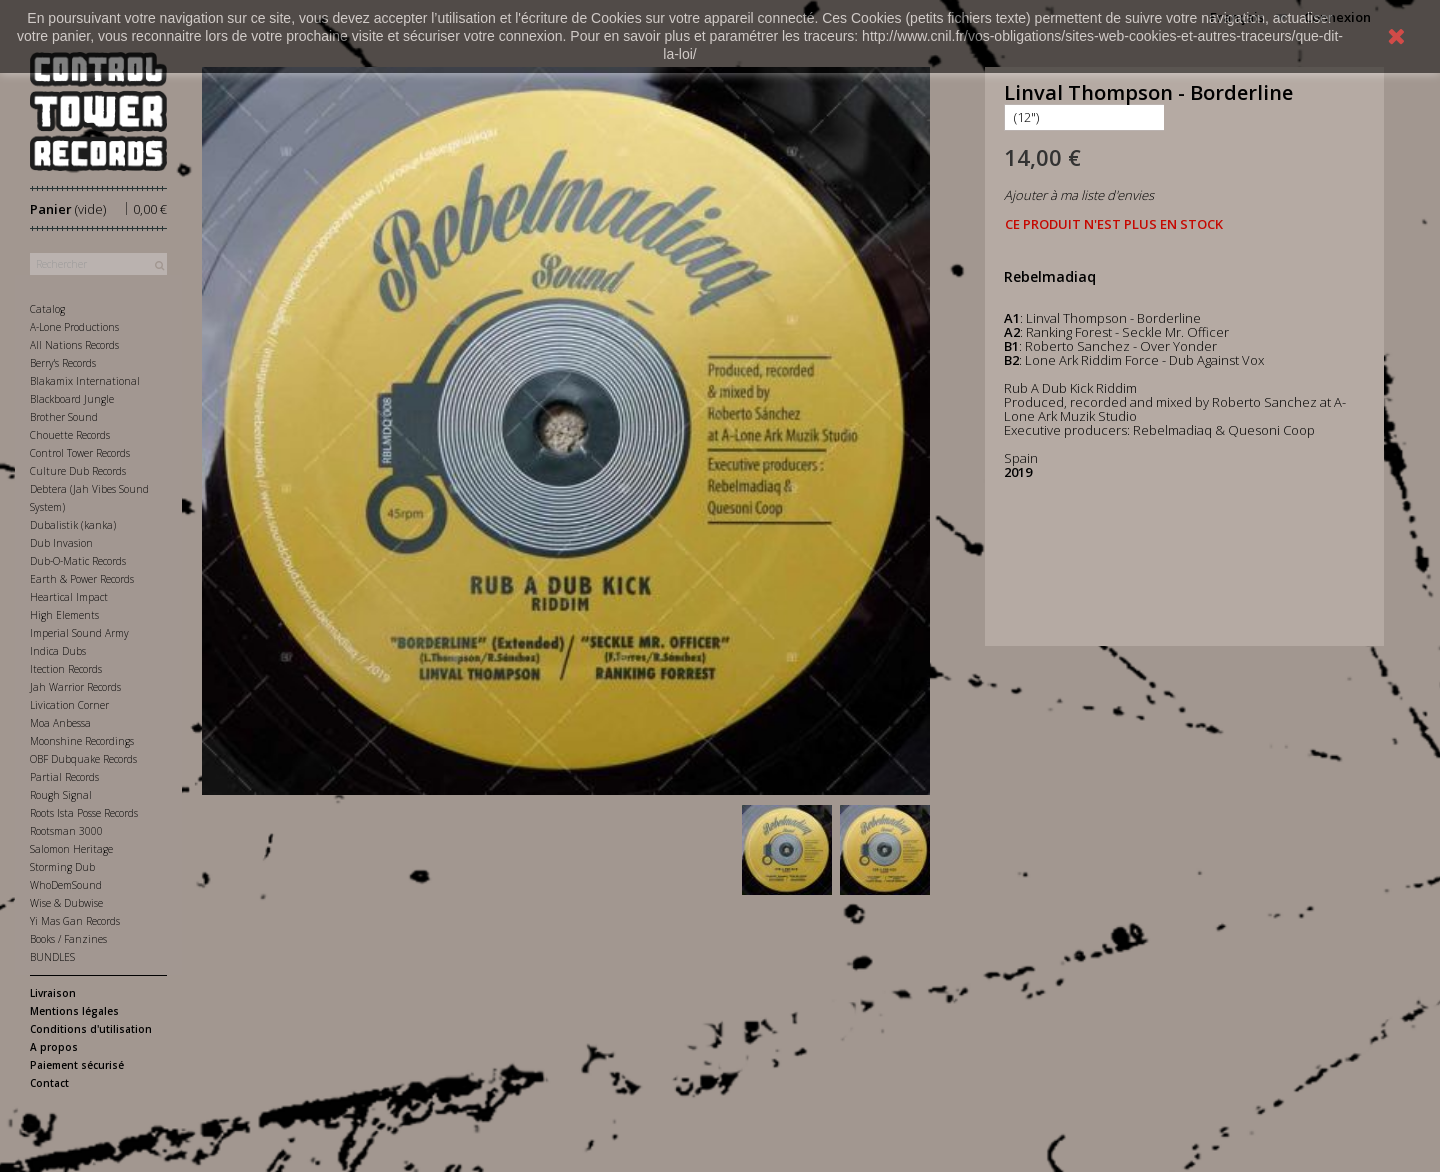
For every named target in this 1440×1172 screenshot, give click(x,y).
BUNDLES (52, 957)
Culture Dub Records (78, 471)
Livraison (53, 993)
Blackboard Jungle (72, 399)
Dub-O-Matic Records (78, 561)
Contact (49, 1083)
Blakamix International (85, 381)
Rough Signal (61, 795)
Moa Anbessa (60, 723)
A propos (54, 1047)
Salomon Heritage (71, 849)
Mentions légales (74, 1011)
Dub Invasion (61, 543)
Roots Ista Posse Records (84, 813)
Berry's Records (63, 363)
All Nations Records (74, 345)
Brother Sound (64, 417)
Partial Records (64, 777)
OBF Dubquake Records (83, 759)
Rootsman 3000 (66, 831)
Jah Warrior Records (75, 687)
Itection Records (66, 669)
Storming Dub (62, 867)
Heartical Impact (69, 597)
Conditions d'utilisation (91, 1029)
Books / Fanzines (68, 939)
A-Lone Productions (74, 327)
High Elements (64, 615)
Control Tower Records (80, 453)
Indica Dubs (58, 651)
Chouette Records (70, 435)
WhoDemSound (66, 885)
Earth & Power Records (82, 579)
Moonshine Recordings (82, 741)
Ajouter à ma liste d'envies (1079, 195)
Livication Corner (69, 705)
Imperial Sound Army (79, 633)
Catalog (47, 309)
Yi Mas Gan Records (75, 921)
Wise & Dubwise (66, 903)
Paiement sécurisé (77, 1065)
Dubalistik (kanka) (73, 525)
